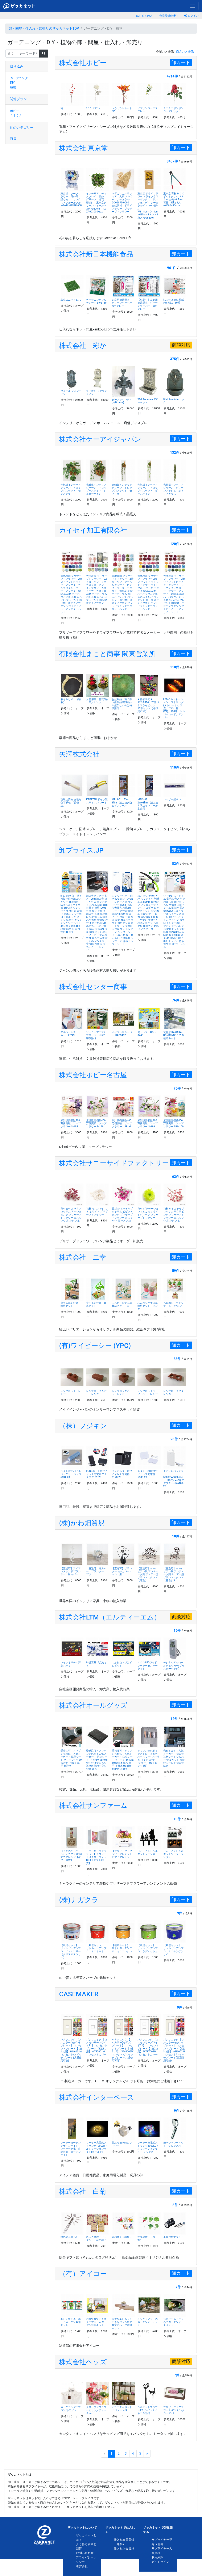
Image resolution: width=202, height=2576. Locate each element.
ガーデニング (19, 78)
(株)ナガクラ (78, 1900)
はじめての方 (144, 15)
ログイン (191, 15)
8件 (175, 2205)
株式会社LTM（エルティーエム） (110, 1617)
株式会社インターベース (96, 2097)
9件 (179, 1913)
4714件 (172, 76)
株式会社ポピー (83, 63)
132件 (174, 453)
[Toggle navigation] (193, 6)
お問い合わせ (85, 2553)
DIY (12, 82)
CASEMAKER (78, 1994)
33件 (177, 1359)
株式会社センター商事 (93, 987)
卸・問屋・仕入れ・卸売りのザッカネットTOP (44, 28)
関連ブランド (20, 99)
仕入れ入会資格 (124, 2548)
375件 (174, 359)
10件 (177, 1819)
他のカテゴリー (21, 128)
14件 (174, 1719)
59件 (175, 1271)
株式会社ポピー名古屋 (93, 1075)
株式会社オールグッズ (93, 1705)
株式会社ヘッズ (83, 2362)
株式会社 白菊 (82, 2191)
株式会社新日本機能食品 (96, 254)
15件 (177, 1631)
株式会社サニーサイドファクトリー (114, 1163)
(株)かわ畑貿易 (81, 1523)
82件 (175, 864)
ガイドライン (160, 2561)
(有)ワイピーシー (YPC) (95, 1346)
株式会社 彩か (82, 346)
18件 (175, 1536)
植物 (13, 87)
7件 (178, 2287)
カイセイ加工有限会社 (93, 530)
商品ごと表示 (185, 52)
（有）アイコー (83, 2274)
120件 (174, 544)
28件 (174, 1439)
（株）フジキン (83, 1426)
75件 (177, 1088)
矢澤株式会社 (79, 754)
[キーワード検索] (28, 54)
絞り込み (16, 66)
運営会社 (82, 2566)
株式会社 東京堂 (83, 148)
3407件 (172, 161)
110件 (174, 667)
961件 (171, 268)
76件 (175, 1000)
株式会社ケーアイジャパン (100, 439)
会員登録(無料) (168, 15)
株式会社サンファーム (93, 1805)
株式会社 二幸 (82, 1257)
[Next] (147, 2454)
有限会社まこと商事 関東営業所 (107, 654)
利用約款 (157, 2557)
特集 (13, 138)
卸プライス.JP (81, 850)
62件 (175, 1177)
